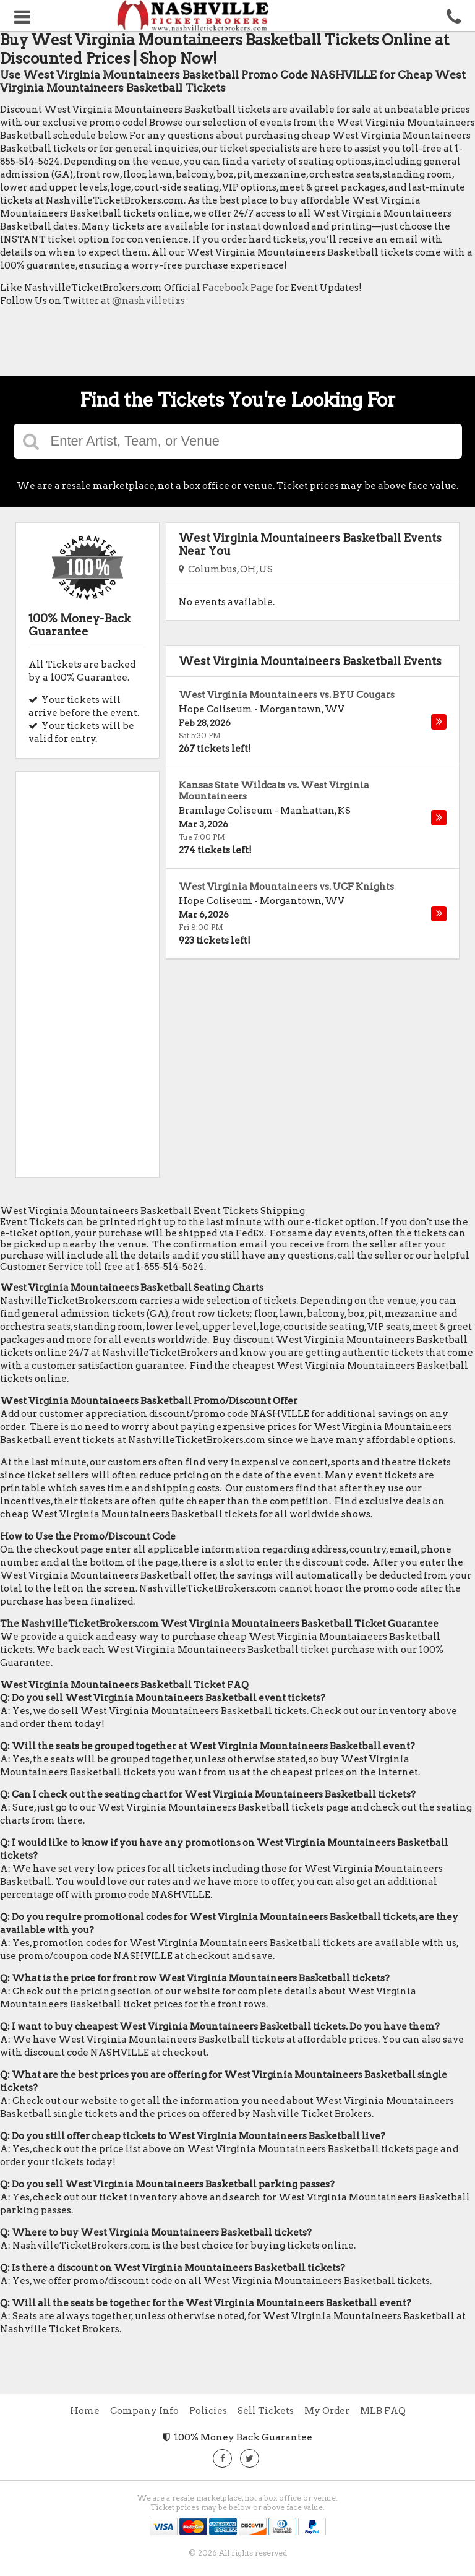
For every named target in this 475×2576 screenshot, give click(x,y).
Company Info (144, 2410)
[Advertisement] (225, 345)
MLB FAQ (383, 2410)
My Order (326, 2410)
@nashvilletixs (148, 300)
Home (85, 2410)
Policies (208, 2410)
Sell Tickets (266, 2410)
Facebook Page (237, 287)
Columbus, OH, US (226, 569)
